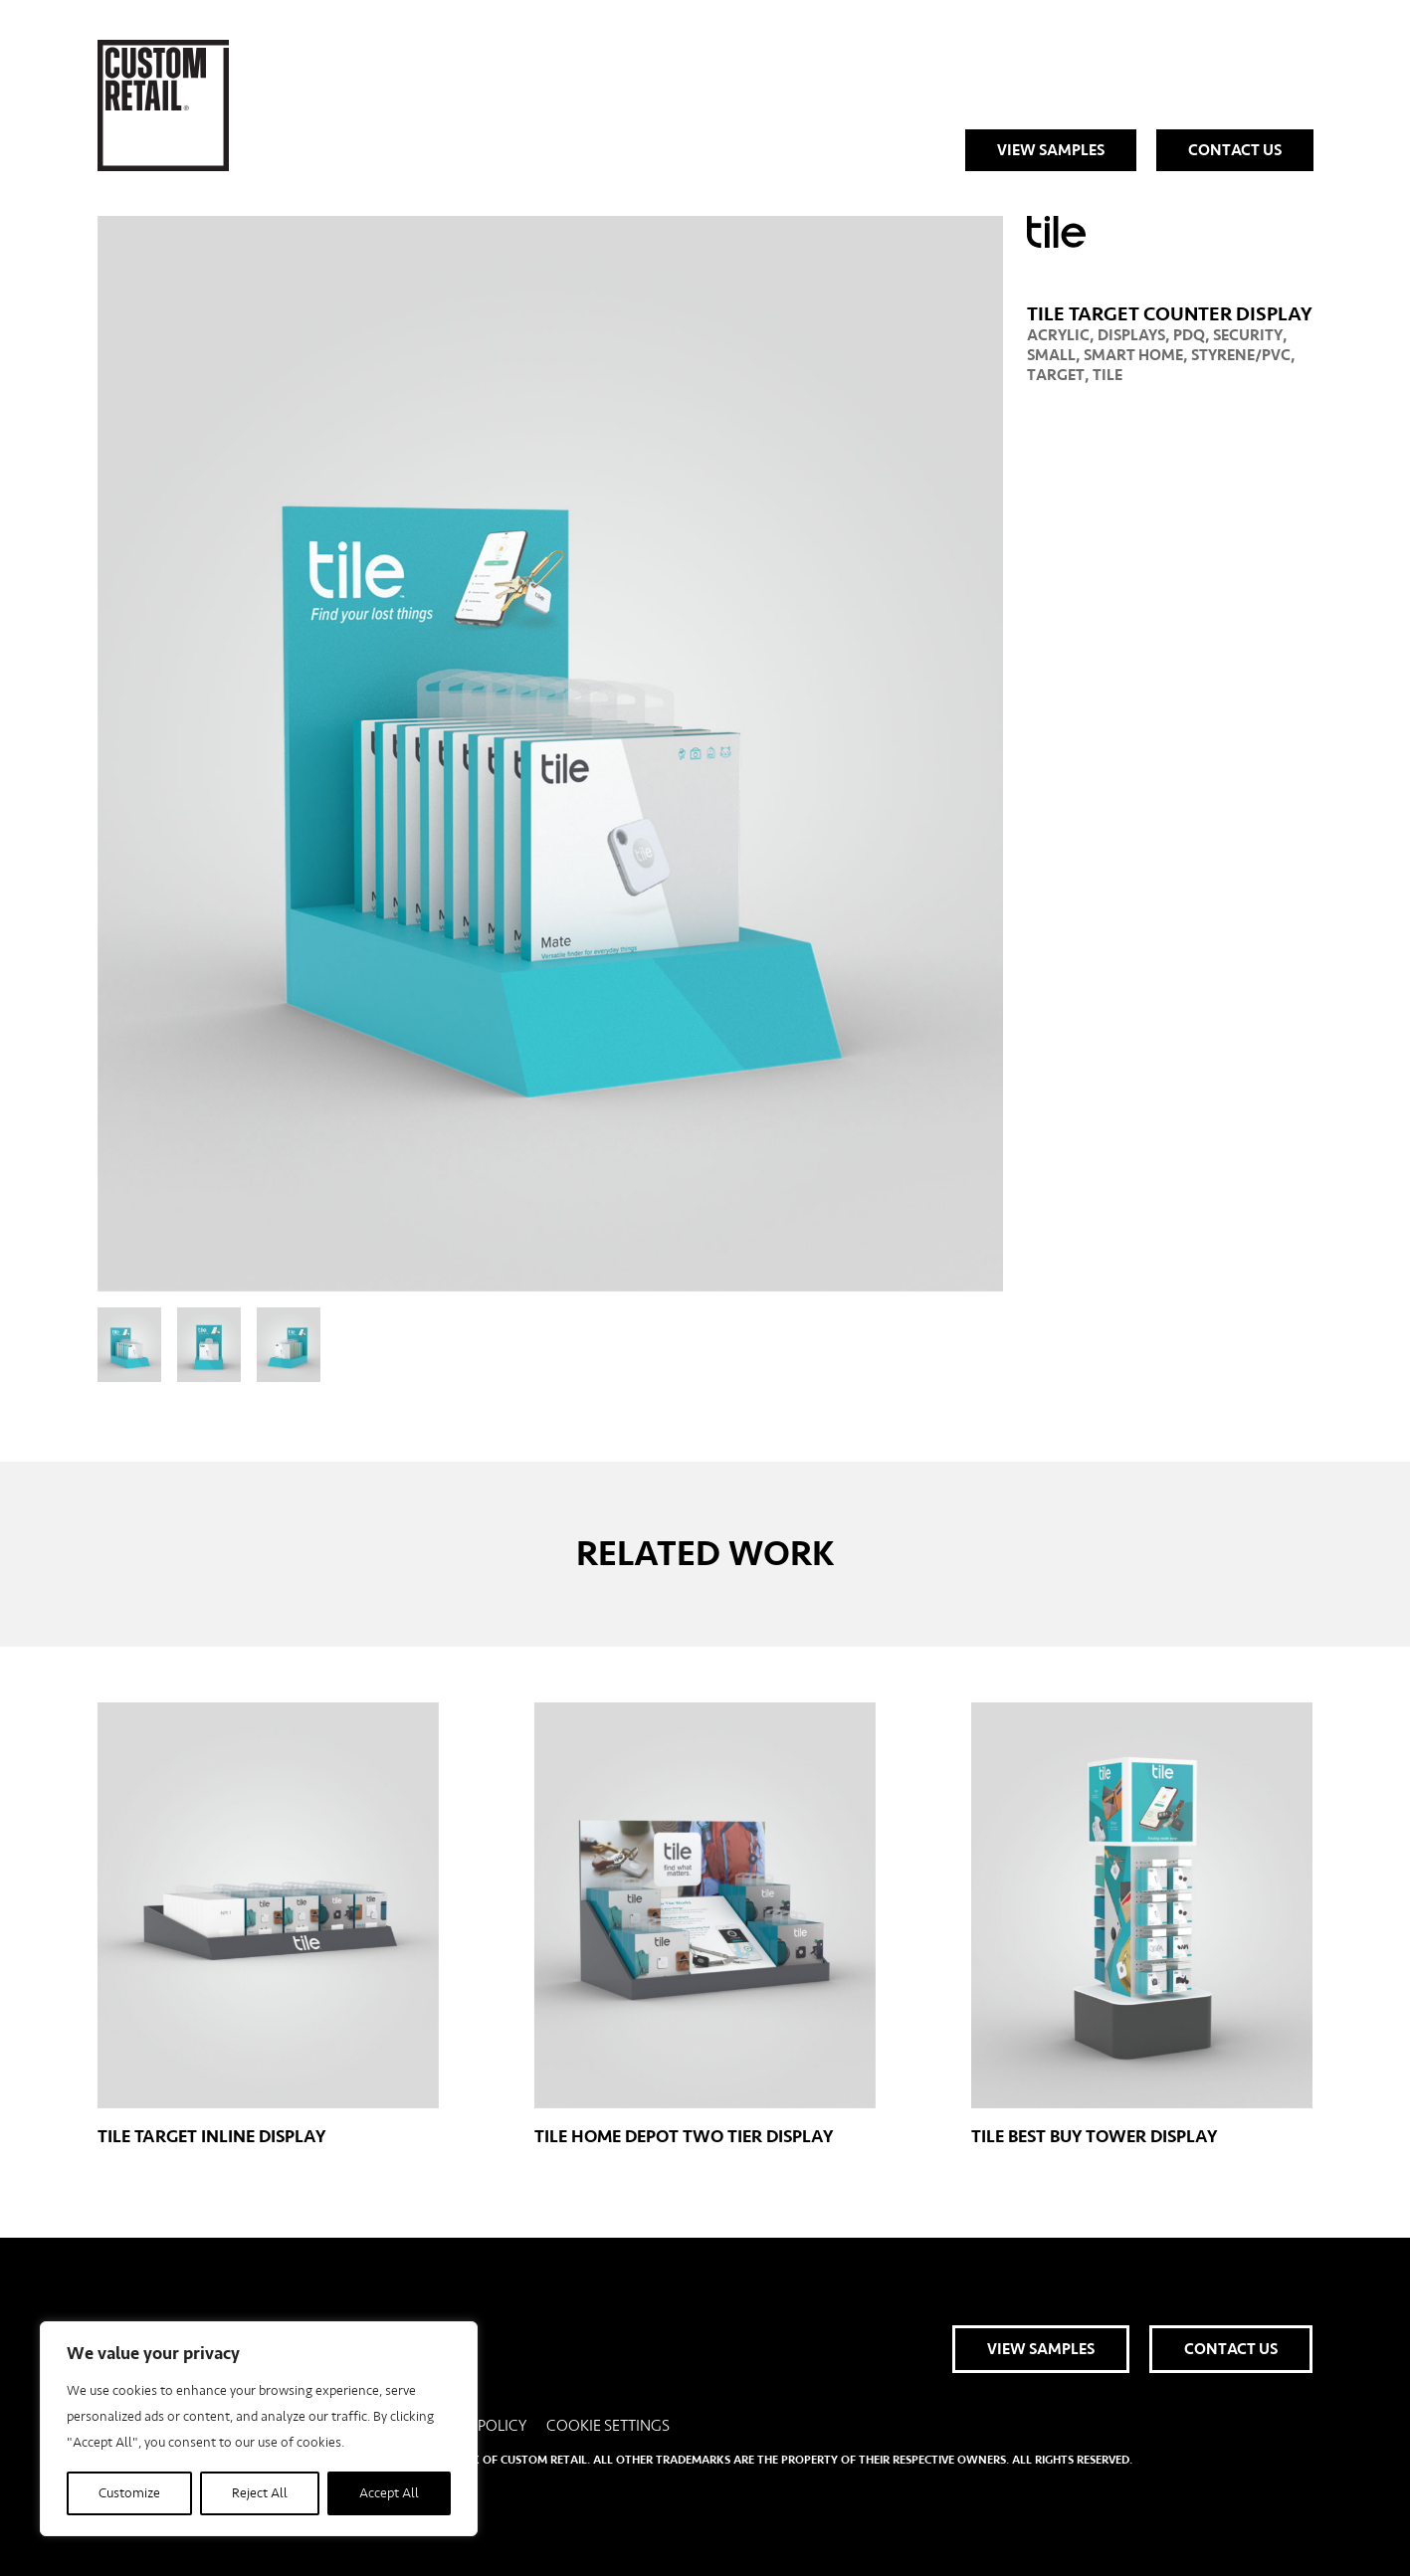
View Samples (1051, 150)
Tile (1107, 375)
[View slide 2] (209, 1345)
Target (1056, 375)
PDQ (1189, 335)
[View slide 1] (129, 1345)
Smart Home (1133, 355)
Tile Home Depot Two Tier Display (705, 1924)
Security (1248, 335)
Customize (129, 2493)
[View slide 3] (288, 1345)
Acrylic (1058, 335)
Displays (1131, 335)
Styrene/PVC (1241, 355)
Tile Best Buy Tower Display (1141, 1924)
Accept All (389, 2493)
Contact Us (1235, 150)
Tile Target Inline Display (268, 1924)
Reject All (260, 2493)
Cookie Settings (608, 2426)
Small (1051, 355)
